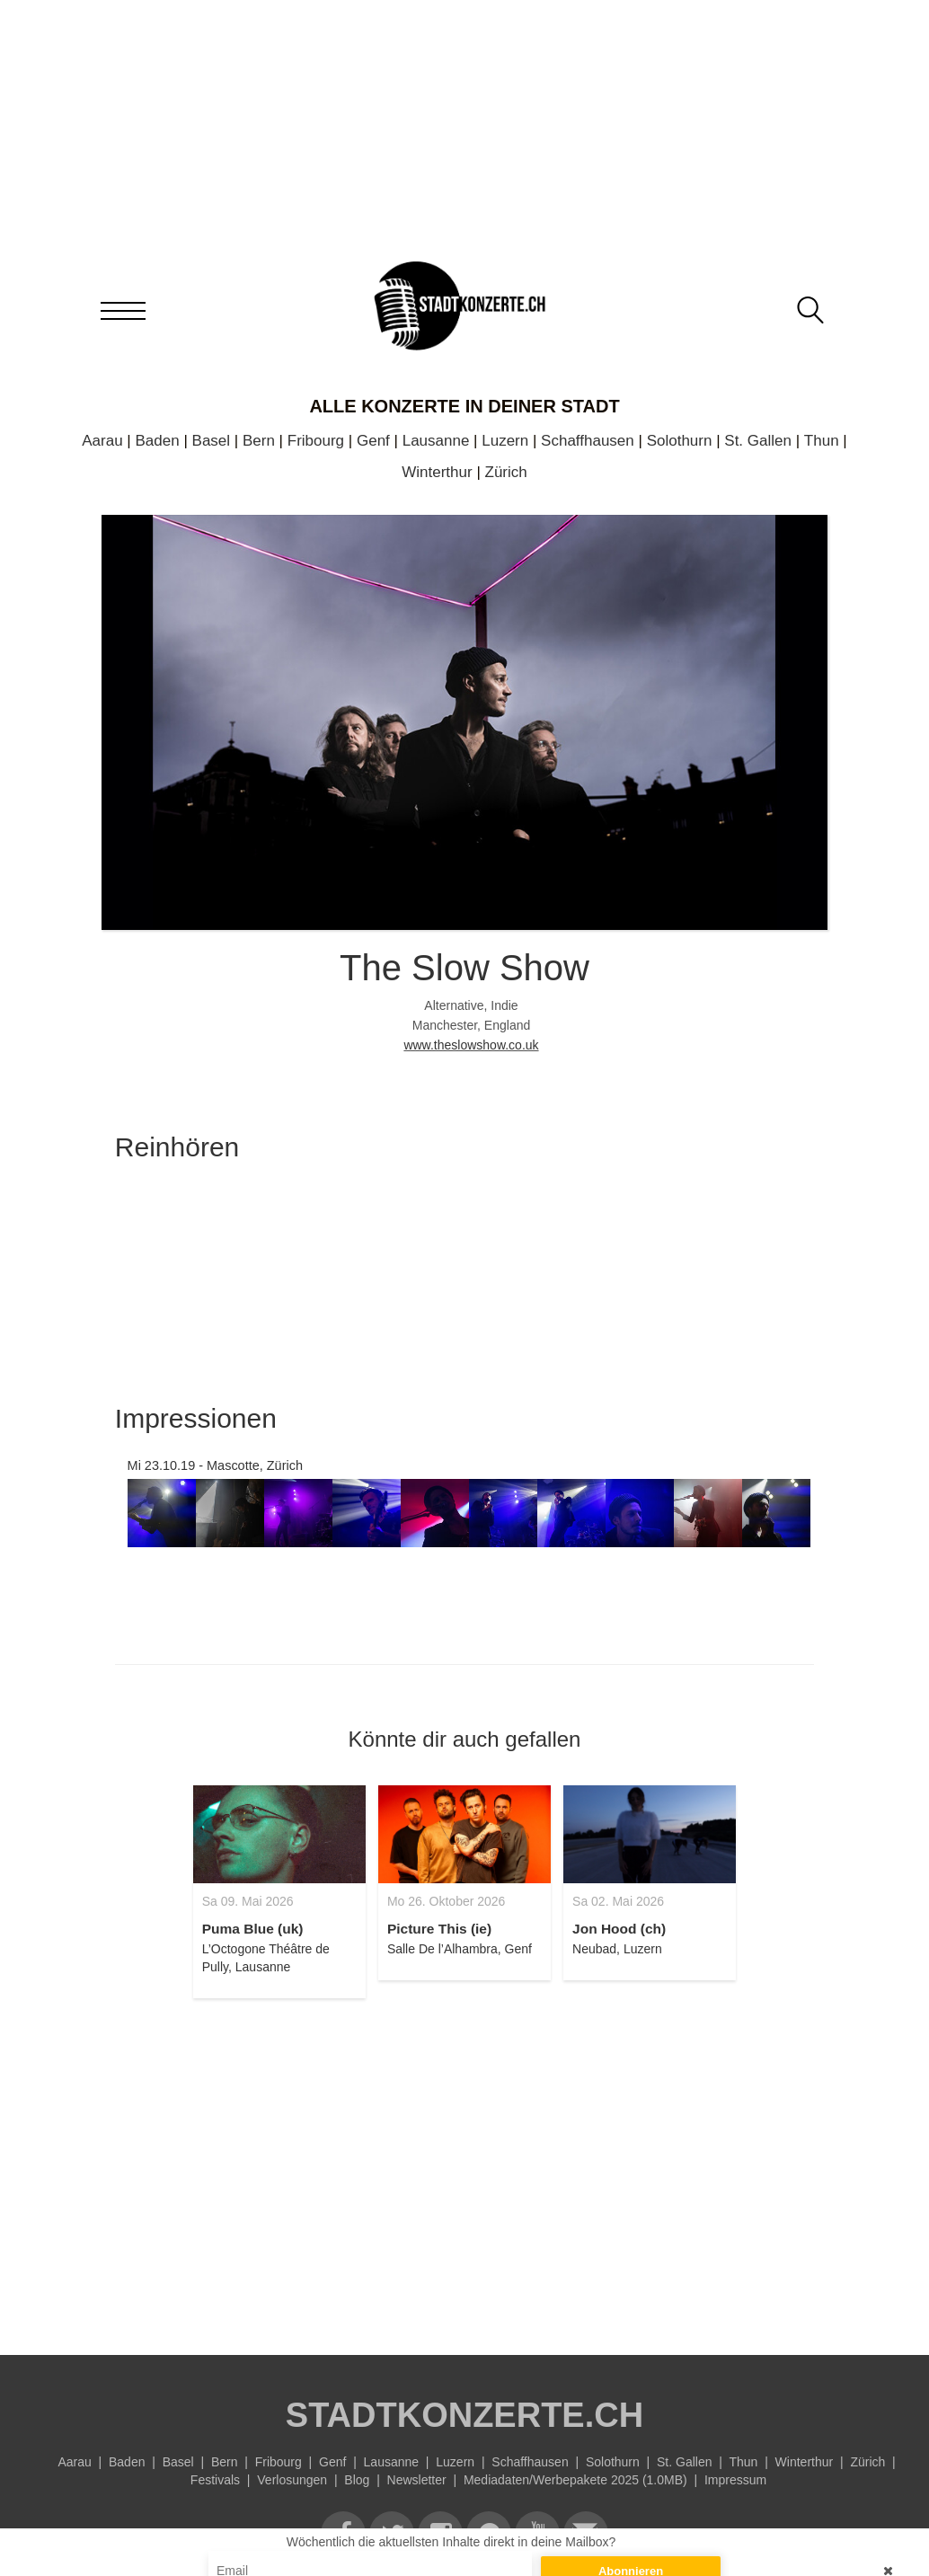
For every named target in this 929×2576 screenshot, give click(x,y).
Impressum (735, 2480)
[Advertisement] (464, 2166)
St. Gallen (758, 440)
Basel (211, 440)
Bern (259, 440)
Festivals (215, 2480)
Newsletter (417, 2480)
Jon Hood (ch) (619, 1928)
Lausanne (436, 440)
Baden (158, 440)
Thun (821, 440)
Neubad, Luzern (617, 1949)
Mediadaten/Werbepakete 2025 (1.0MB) (575, 2480)
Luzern (505, 440)
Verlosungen (292, 2480)
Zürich (506, 472)
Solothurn (679, 440)
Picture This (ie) (439, 1928)
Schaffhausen (587, 440)
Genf (373, 440)
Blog (356, 2480)
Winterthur (437, 472)
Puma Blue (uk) (253, 1928)
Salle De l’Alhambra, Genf (459, 1949)
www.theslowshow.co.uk (470, 1045)
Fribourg (316, 440)
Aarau (102, 440)
